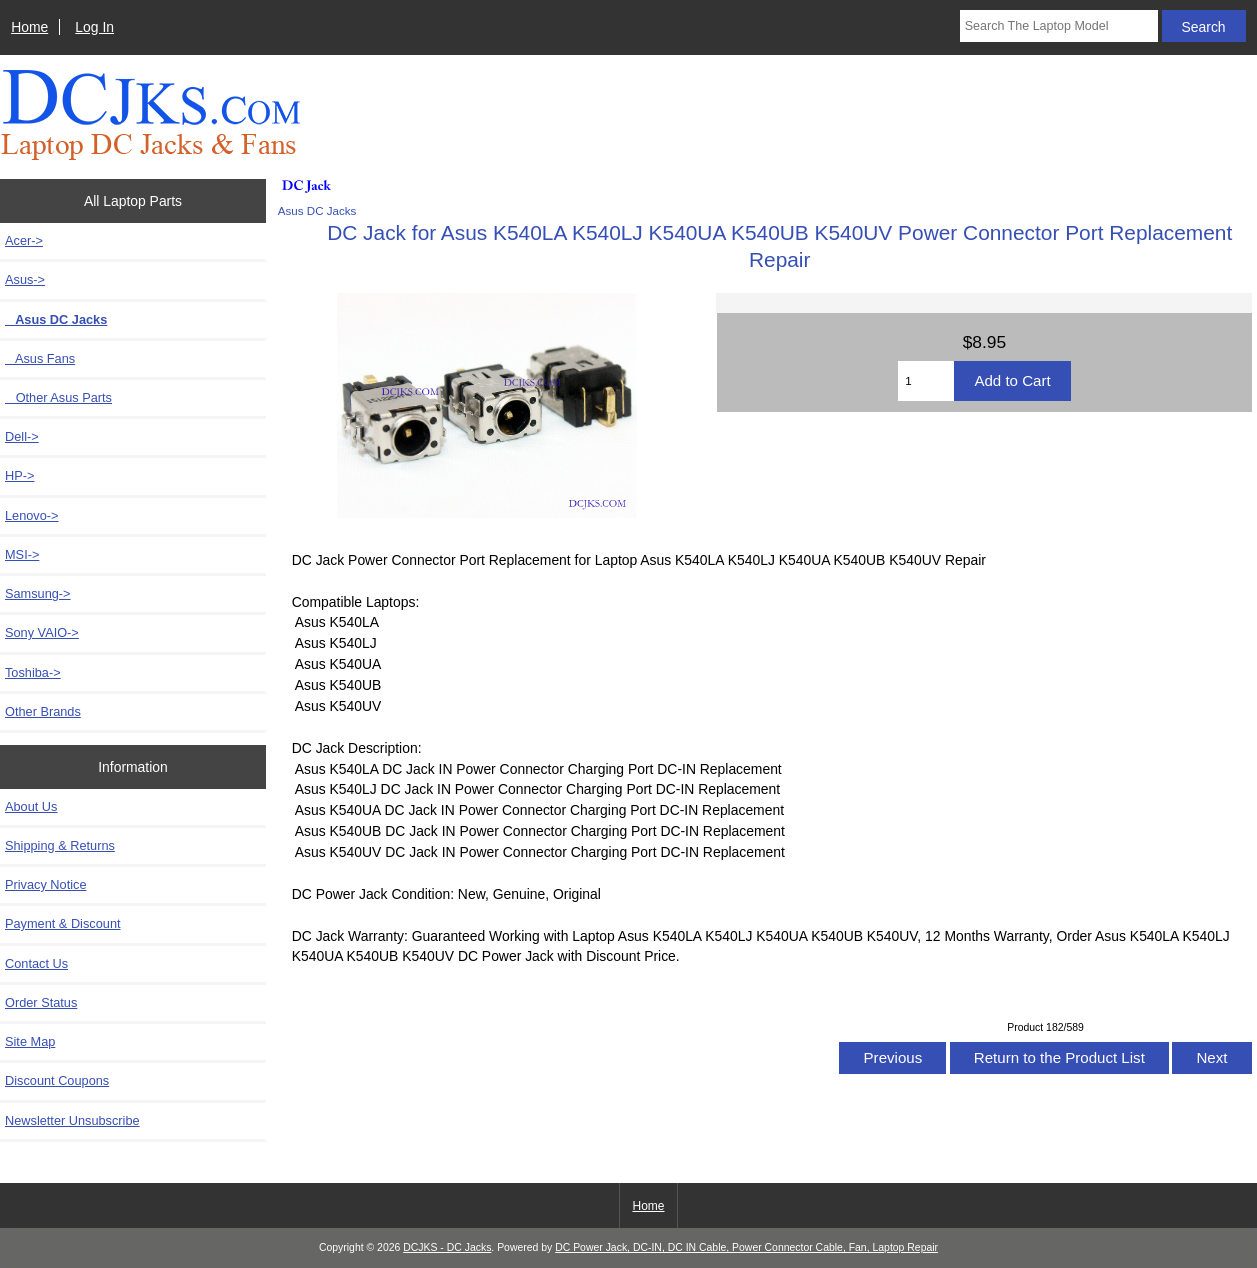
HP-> (19, 475)
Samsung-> (38, 593)
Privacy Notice (45, 884)
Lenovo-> (32, 515)
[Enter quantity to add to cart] (926, 381)
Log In (94, 27)
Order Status (41, 1002)
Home (29, 27)
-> (25, 279)
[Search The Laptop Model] (1059, 26)
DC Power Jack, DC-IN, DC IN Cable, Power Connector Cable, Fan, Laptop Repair (746, 1247)
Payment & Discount (63, 923)
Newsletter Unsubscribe (72, 1120)
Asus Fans (40, 358)
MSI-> (22, 554)
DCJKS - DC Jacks (447, 1247)
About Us (31, 806)
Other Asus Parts (58, 397)
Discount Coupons (57, 1080)
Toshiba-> (33, 672)
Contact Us (36, 963)
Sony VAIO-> (42, 632)
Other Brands (43, 711)
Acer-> (24, 240)
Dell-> (22, 436)
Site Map (30, 1041)
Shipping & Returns (60, 845)
